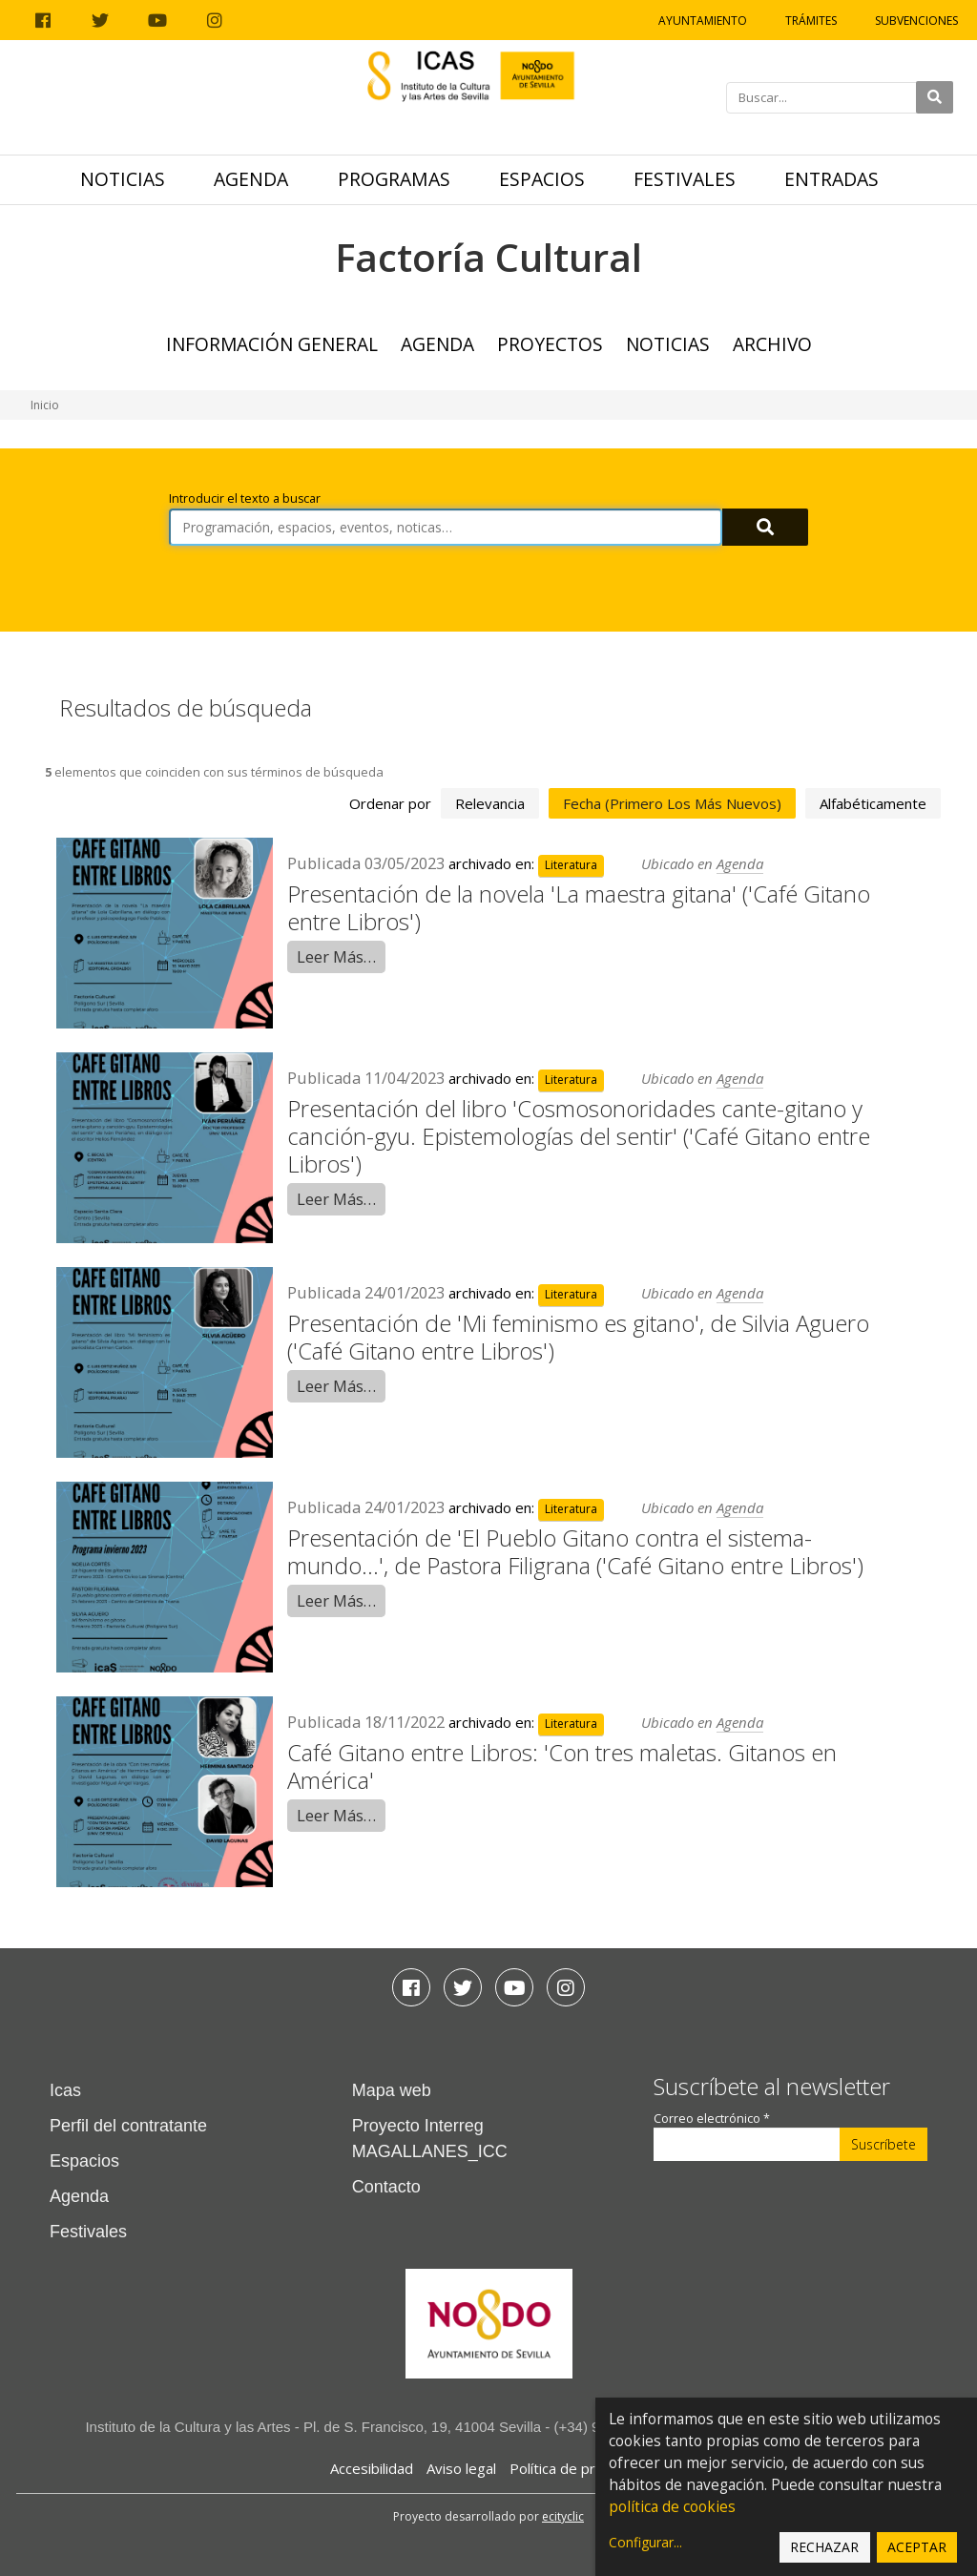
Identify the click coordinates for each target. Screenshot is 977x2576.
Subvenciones (916, 20)
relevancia (490, 803)
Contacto (386, 2186)
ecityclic (563, 2516)
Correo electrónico (712, 2118)
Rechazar (824, 2547)
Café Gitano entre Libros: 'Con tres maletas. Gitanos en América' (562, 1766)
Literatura (571, 865)
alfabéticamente (873, 803)
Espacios (542, 179)
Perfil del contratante (128, 2125)
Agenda (251, 179)
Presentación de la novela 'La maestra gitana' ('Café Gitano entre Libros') (578, 907)
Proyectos (550, 344)
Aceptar (916, 2547)
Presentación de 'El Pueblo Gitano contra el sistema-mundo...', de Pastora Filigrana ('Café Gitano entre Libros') (575, 1551)
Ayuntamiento (702, 20)
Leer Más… (336, 956)
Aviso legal (461, 2468)
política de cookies (672, 2507)
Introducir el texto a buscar (245, 498)
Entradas (831, 179)
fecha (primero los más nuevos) (672, 803)
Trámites (811, 20)
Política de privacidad (578, 2468)
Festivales (685, 179)
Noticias (122, 179)
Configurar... (645, 2542)
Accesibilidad (371, 2468)
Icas (65, 2090)
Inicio (45, 405)
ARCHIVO (772, 344)
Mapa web (391, 2090)
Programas (394, 179)
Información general (272, 344)
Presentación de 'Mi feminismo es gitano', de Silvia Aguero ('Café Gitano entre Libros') (578, 1336)
